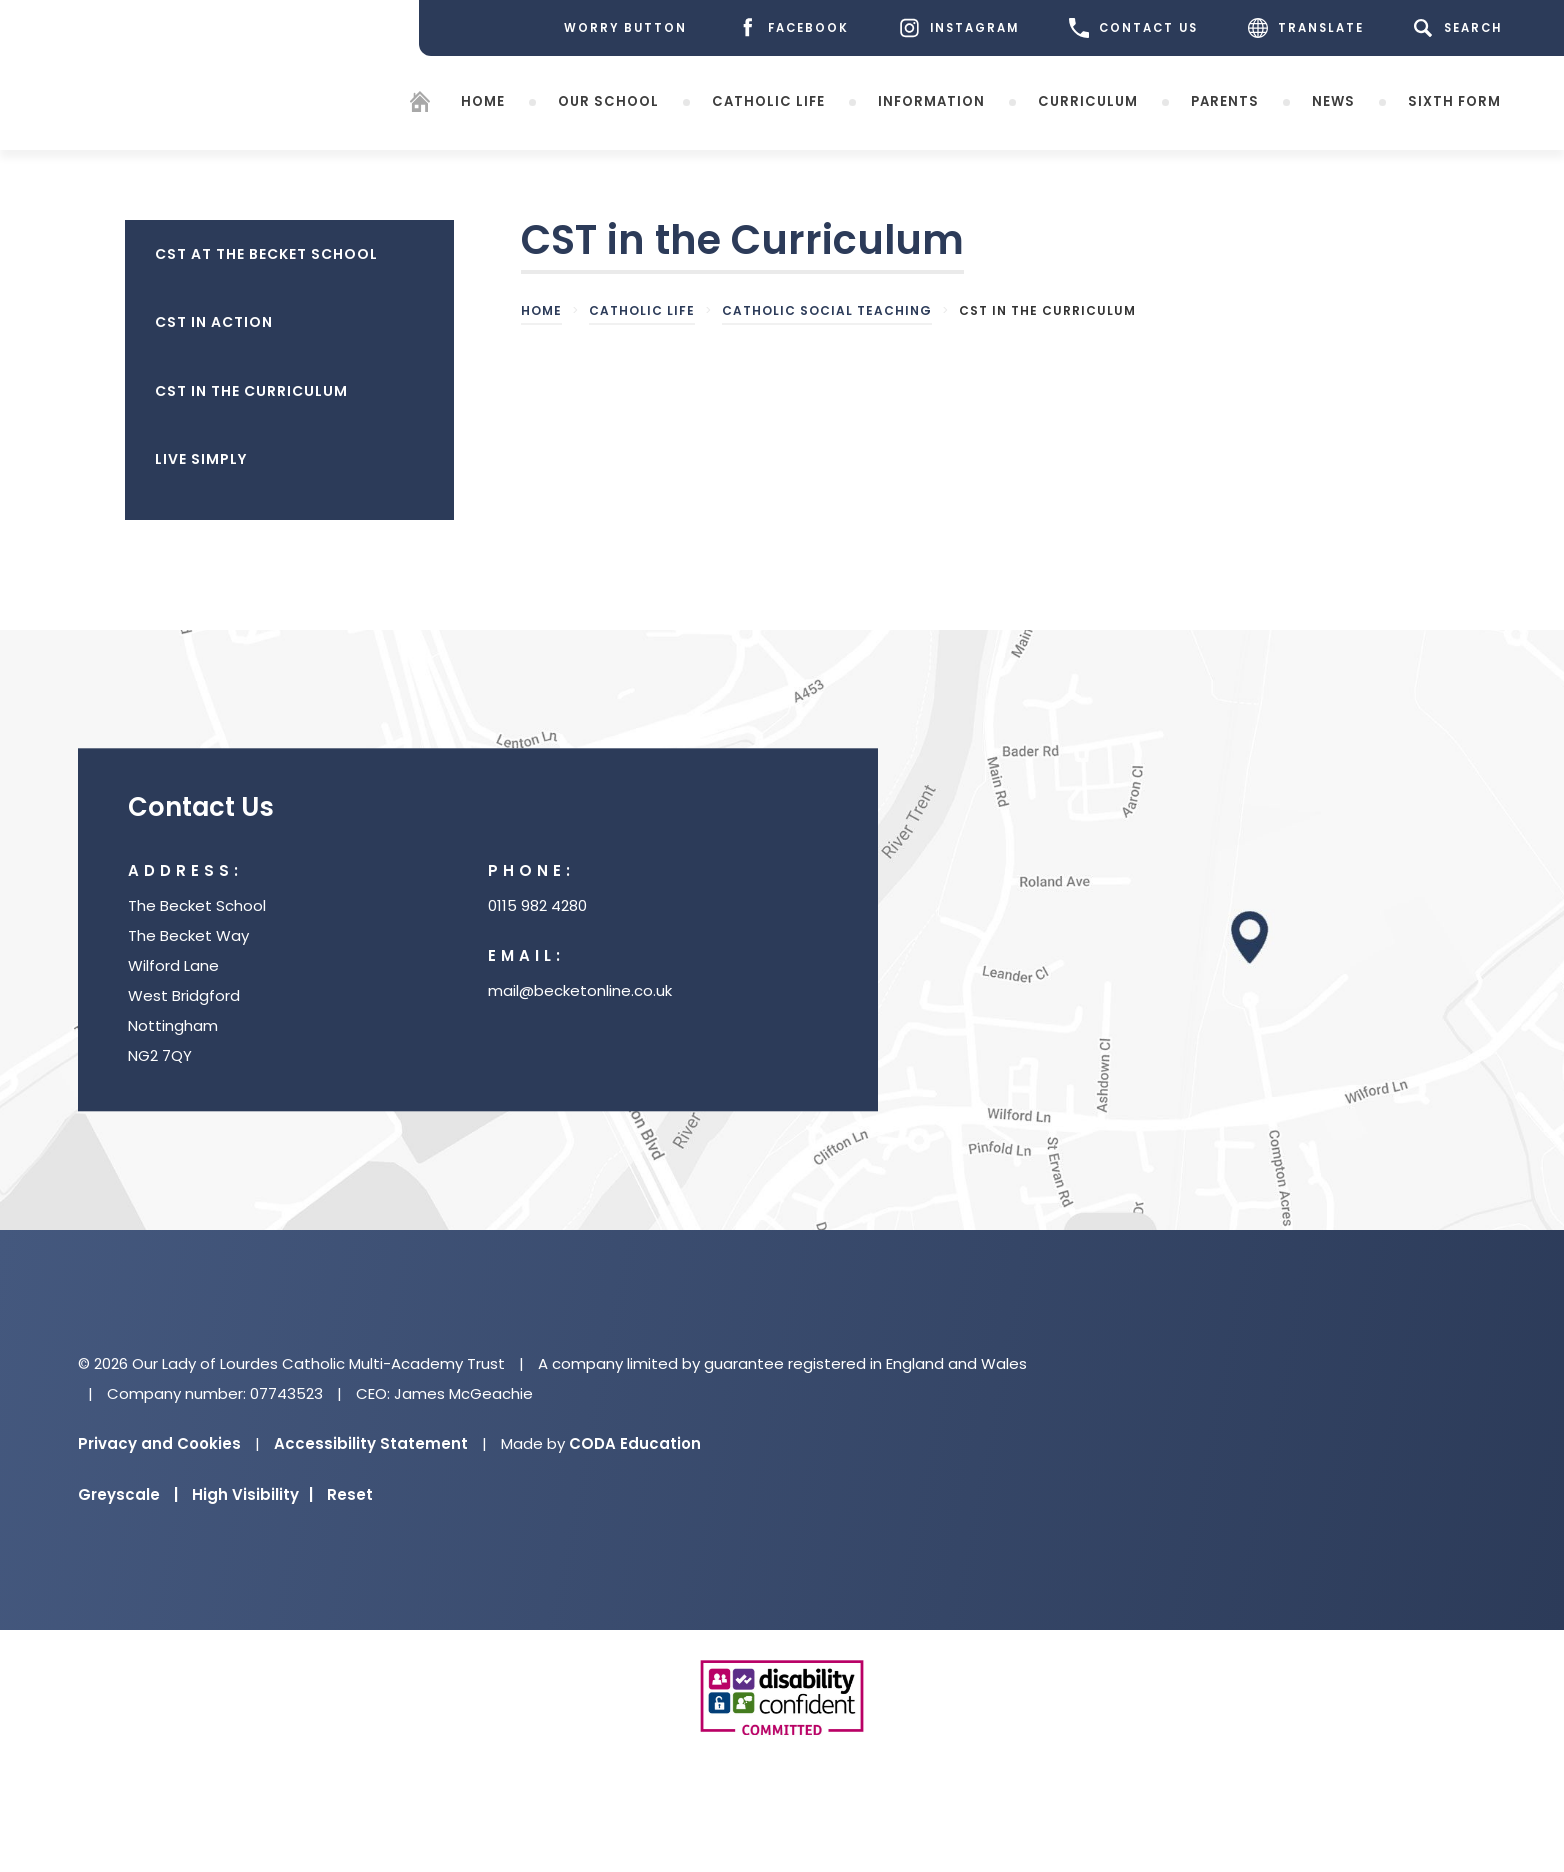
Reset (350, 1494)
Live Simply (201, 459)
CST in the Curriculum (251, 391)
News (1333, 100)
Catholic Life (768, 100)
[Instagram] (959, 28)
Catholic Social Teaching (827, 310)
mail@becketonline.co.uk (580, 991)
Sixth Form (1454, 100)
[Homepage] (420, 104)
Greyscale (128, 1494)
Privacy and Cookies (159, 1443)
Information (931, 100)
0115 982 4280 (537, 906)
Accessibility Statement (371, 1443)
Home (483, 100)
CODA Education (635, 1443)
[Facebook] (793, 28)
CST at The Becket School (266, 254)
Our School (608, 100)
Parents (1225, 100)
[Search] (1461, 28)
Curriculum (1088, 100)
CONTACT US (1133, 28)
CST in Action (214, 322)
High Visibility (252, 1494)
